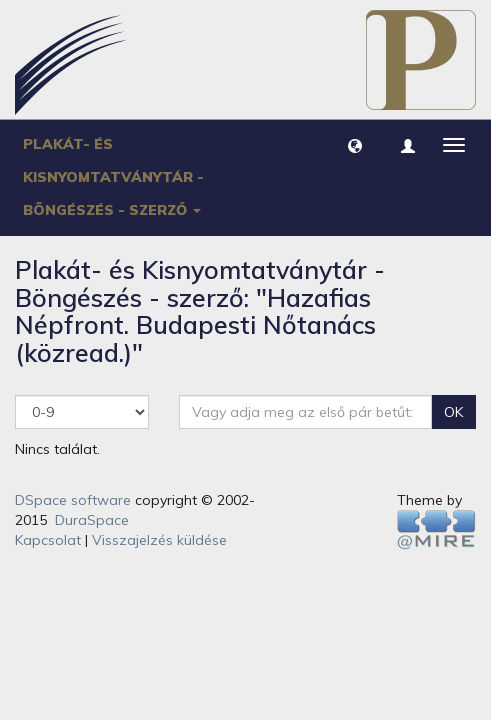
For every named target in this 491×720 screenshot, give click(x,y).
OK (453, 412)
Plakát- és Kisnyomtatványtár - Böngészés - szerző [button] (113, 177)
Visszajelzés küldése (159, 540)
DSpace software (73, 500)
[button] (355, 145)
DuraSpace (92, 520)
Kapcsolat (48, 540)
